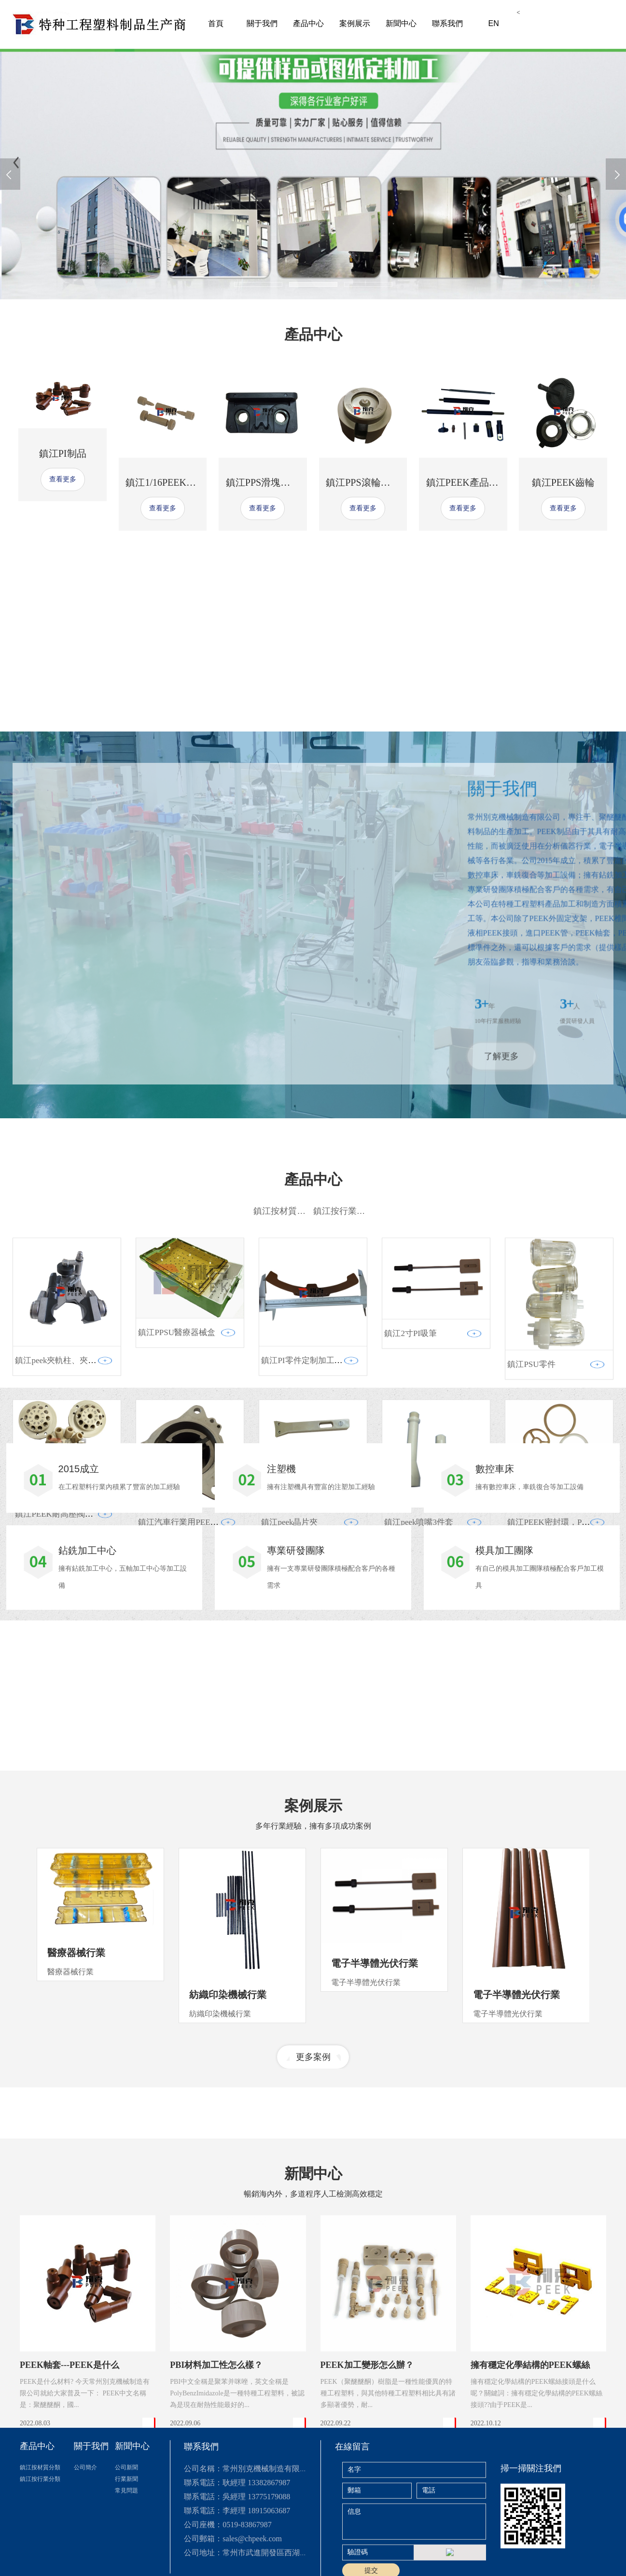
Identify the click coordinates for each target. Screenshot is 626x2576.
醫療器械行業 (76, 2112)
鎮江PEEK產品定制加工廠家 (486, 482)
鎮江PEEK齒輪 (563, 482)
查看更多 (62, 479)
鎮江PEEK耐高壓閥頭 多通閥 (67, 1739)
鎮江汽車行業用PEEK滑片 (185, 1747)
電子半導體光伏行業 (374, 2122)
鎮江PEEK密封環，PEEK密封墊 (564, 1747)
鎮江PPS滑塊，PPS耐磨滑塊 (285, 482)
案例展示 (354, 23)
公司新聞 (126, 2561)
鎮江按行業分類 (343, 1435)
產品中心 (308, 23)
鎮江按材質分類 (283, 1435)
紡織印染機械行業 (227, 2154)
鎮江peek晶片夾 (289, 1747)
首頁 (215, 23)
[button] (258, 284)
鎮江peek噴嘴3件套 (418, 1747)
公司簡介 (85, 2561)
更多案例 (313, 2216)
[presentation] (10, 174)
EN (493, 23)
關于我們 (262, 23)
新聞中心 (401, 23)
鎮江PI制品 (62, 453)
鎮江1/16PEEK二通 (165, 482)
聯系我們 (447, 23)
